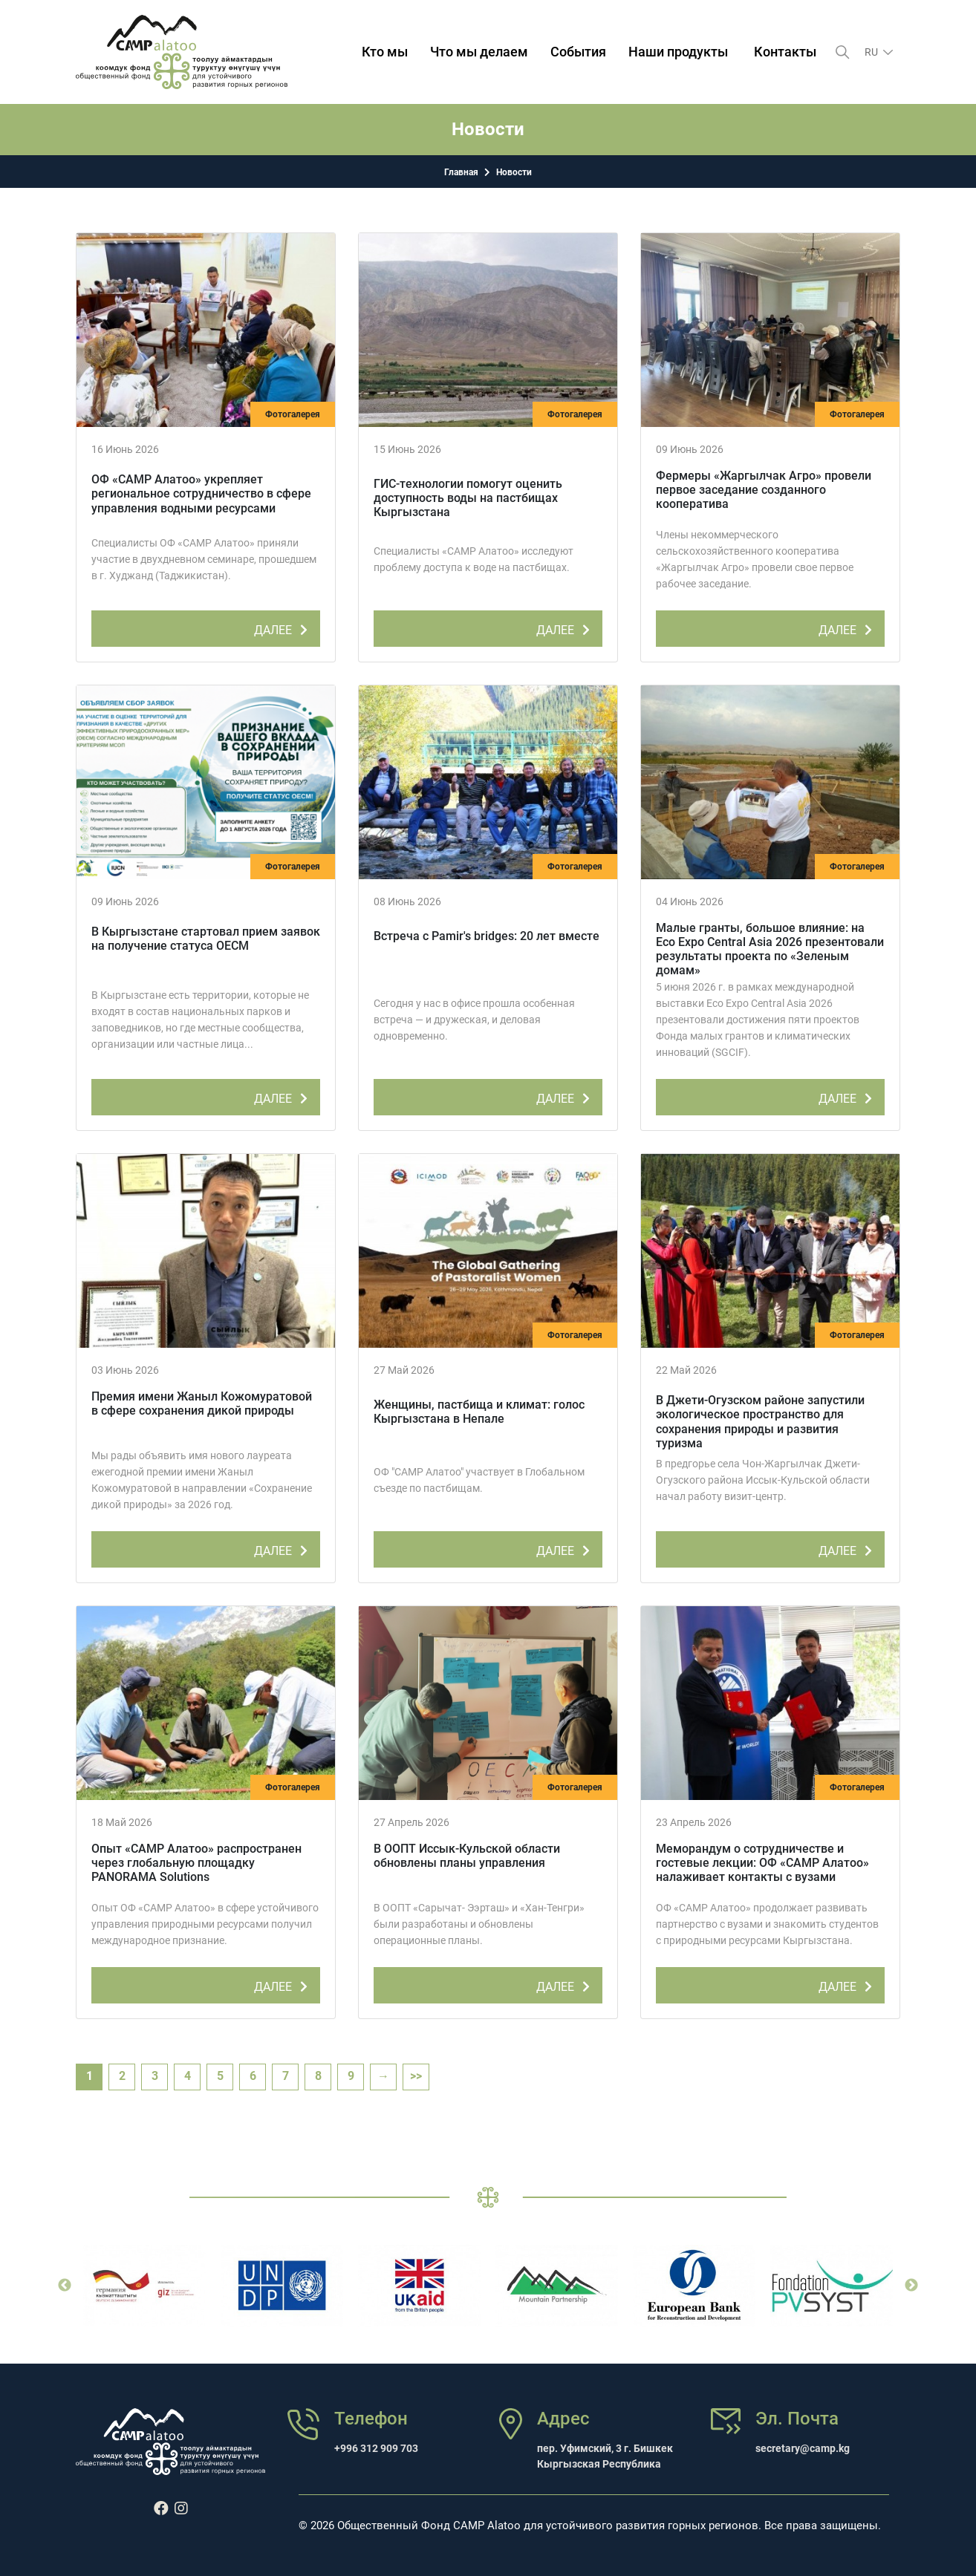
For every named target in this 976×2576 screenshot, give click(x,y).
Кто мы (385, 51)
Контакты (785, 51)
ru (872, 52)
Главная (461, 172)
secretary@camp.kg (802, 2448)
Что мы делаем (479, 51)
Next (911, 2285)
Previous (64, 2285)
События (578, 51)
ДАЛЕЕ (283, 627)
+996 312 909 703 (376, 2448)
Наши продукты (678, 51)
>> (416, 2076)
